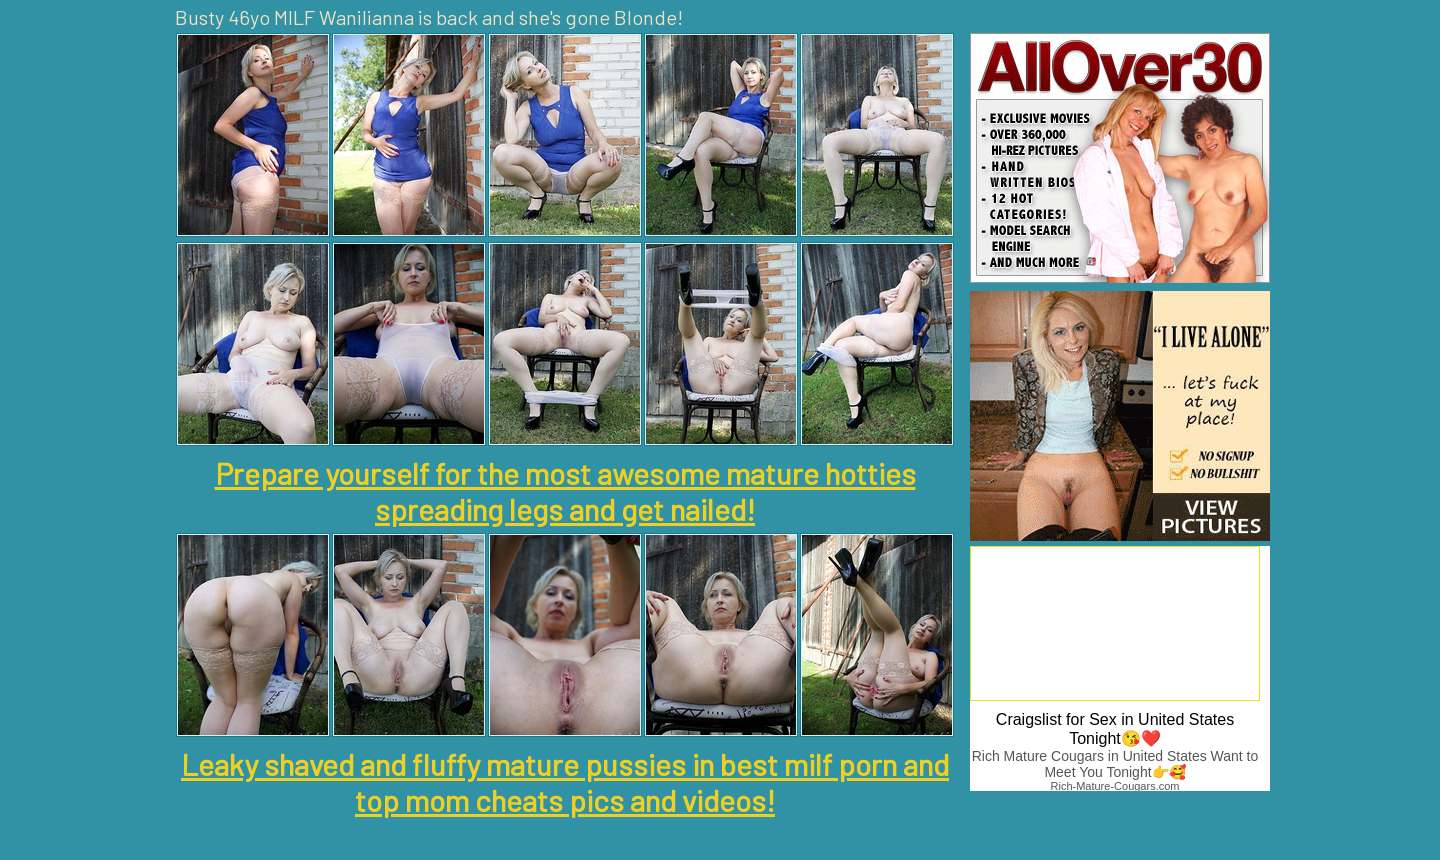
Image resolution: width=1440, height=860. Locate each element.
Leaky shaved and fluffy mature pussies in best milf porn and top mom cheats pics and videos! (565, 782)
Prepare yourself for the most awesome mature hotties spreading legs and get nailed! (565, 491)
